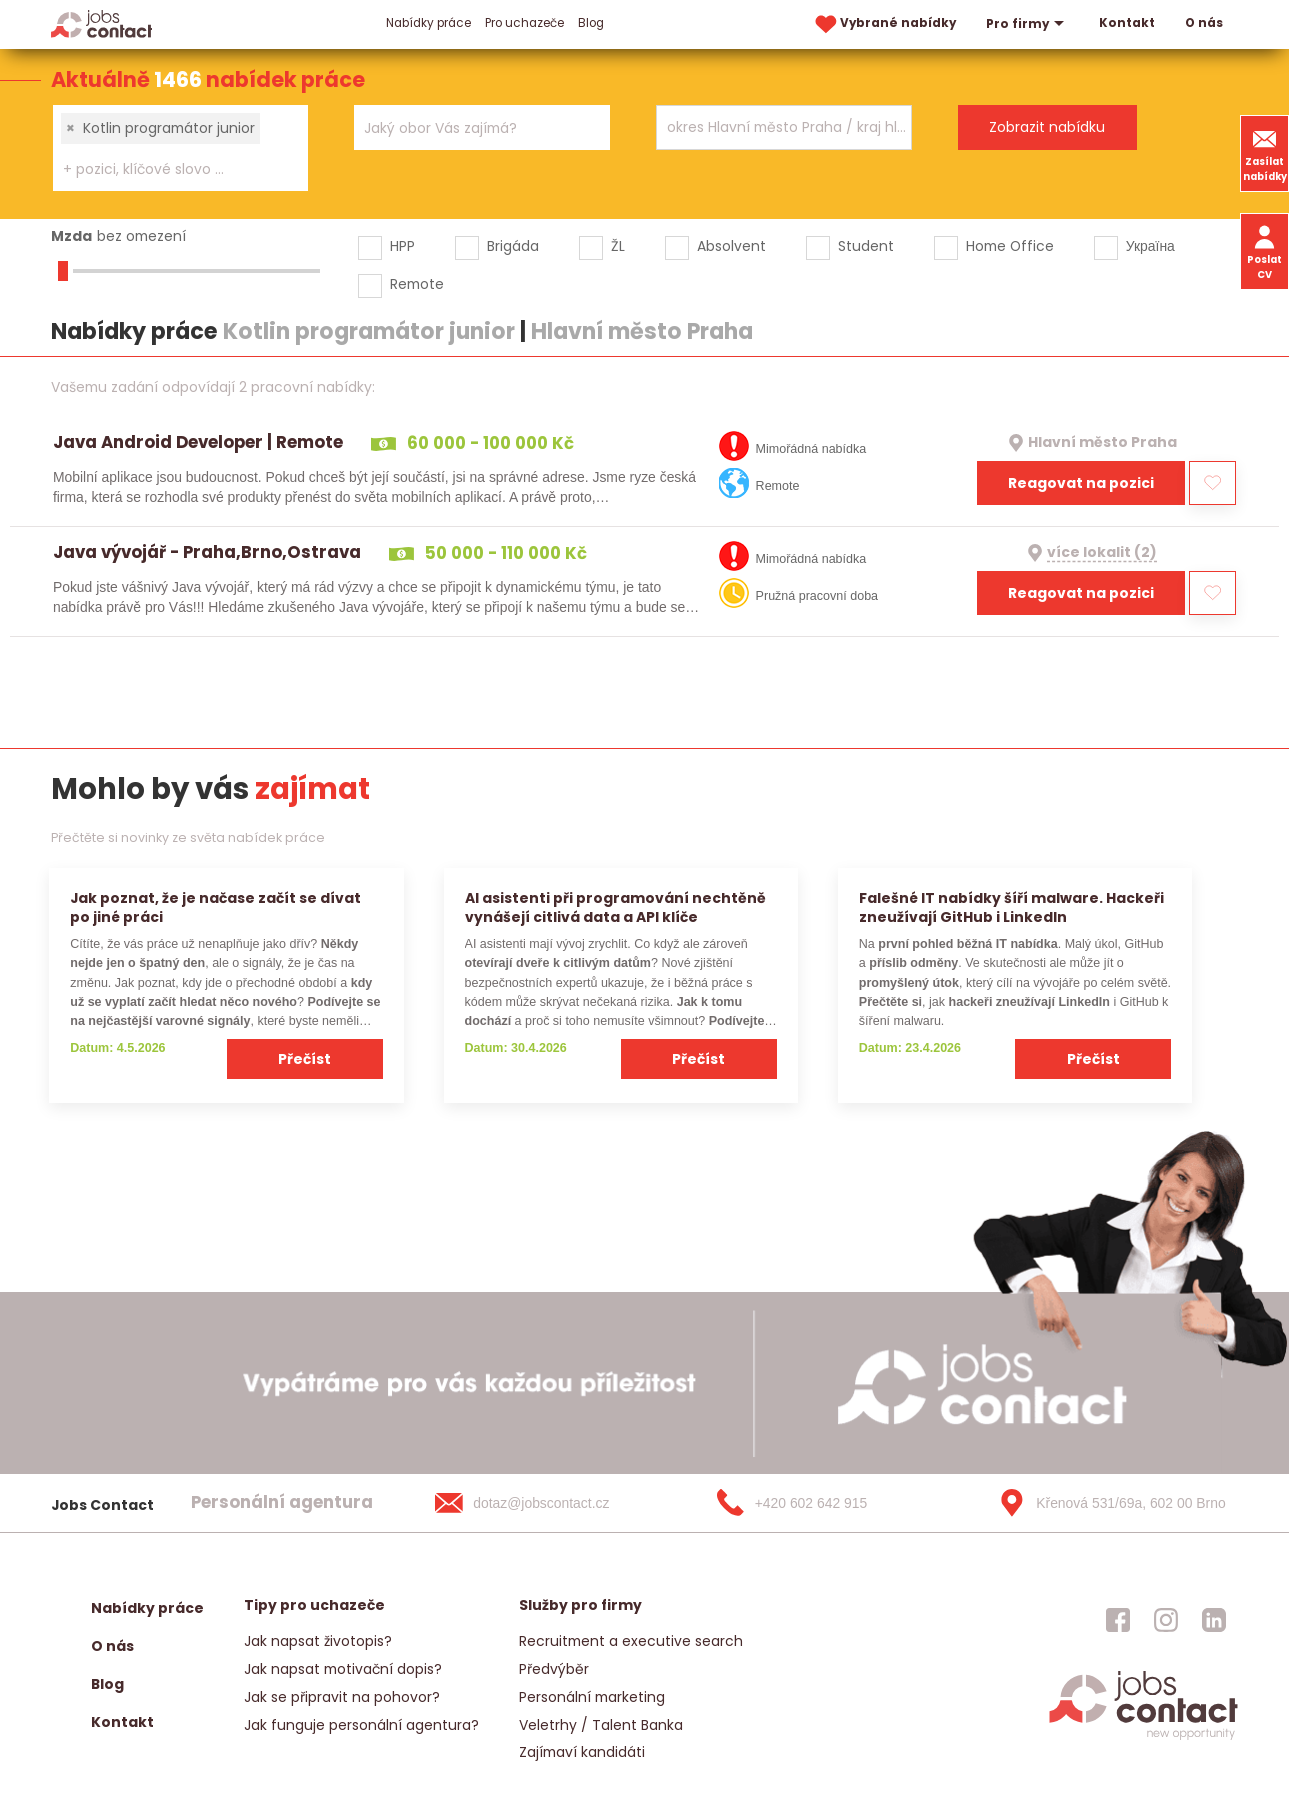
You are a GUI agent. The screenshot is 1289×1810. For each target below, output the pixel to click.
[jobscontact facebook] (1118, 1620)
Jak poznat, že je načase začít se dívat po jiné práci (215, 907)
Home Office (1010, 246)
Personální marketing (592, 1697)
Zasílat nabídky (1265, 153)
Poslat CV (1264, 251)
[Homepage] (101, 23)
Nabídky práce (428, 23)
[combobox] (180, 148)
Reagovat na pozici (1081, 483)
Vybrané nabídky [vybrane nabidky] (884, 24)
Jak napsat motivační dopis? (343, 1669)
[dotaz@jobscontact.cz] (542, 1503)
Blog (591, 23)
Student (866, 246)
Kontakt (1127, 23)
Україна (1150, 246)
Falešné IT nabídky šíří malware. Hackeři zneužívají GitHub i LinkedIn (1011, 907)
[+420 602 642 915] (824, 1503)
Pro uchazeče (524, 23)
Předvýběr (554, 1669)
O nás (1204, 23)
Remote (417, 284)
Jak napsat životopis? (318, 1641)
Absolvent (731, 246)
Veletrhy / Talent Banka (601, 1725)
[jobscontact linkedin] (1214, 1620)
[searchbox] (168, 169)
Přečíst (304, 1059)
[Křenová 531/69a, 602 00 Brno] (1105, 1503)
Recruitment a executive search (631, 1641)
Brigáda (513, 246)
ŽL (618, 246)
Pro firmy (1027, 24)
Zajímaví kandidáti (582, 1752)
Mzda (71, 236)
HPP (402, 246)
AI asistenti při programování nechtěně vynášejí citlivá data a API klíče (615, 907)
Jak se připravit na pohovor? (342, 1697)
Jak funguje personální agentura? (361, 1725)
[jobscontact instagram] (1166, 1620)
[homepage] (1143, 1738)
